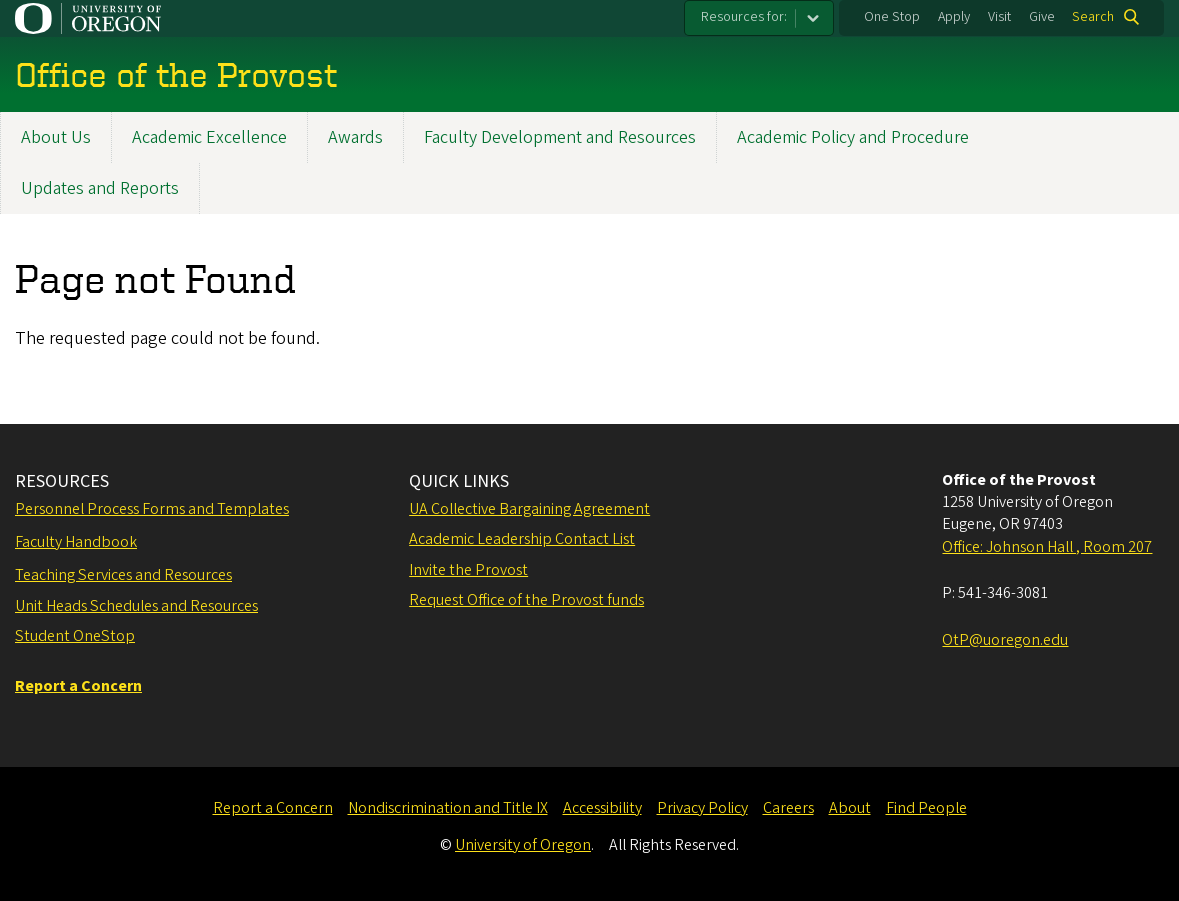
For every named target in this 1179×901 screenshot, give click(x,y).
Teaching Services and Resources (123, 575)
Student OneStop (75, 636)
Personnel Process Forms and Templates (152, 509)
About (850, 808)
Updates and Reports (100, 188)
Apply (954, 17)
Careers (788, 808)
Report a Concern (273, 808)
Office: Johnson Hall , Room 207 (1047, 547)
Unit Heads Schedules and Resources (136, 606)
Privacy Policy (702, 808)
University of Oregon (523, 845)
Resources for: (744, 17)
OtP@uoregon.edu (1005, 640)
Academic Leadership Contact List (522, 539)
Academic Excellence (209, 137)
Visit (999, 17)
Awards (355, 137)
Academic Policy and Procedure (853, 137)
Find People (926, 808)
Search (1093, 17)
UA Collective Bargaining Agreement (529, 509)
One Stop (892, 17)
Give (1042, 17)
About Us (56, 137)
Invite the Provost (468, 570)
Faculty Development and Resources (560, 137)
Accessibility (602, 808)
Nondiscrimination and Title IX (448, 808)
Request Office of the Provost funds (526, 600)
